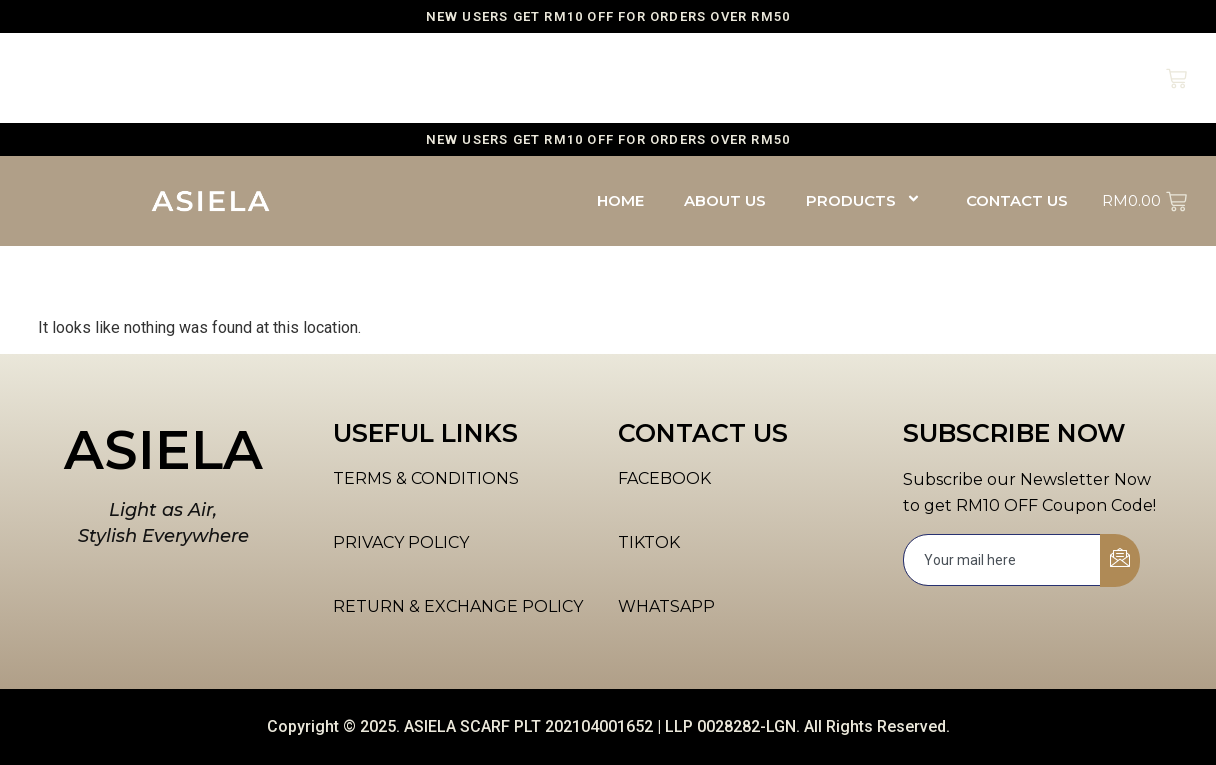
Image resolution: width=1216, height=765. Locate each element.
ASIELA (163, 450)
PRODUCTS (866, 77)
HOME (620, 77)
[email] (1002, 560)
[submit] (1120, 560)
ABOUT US (725, 77)
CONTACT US (1017, 77)
